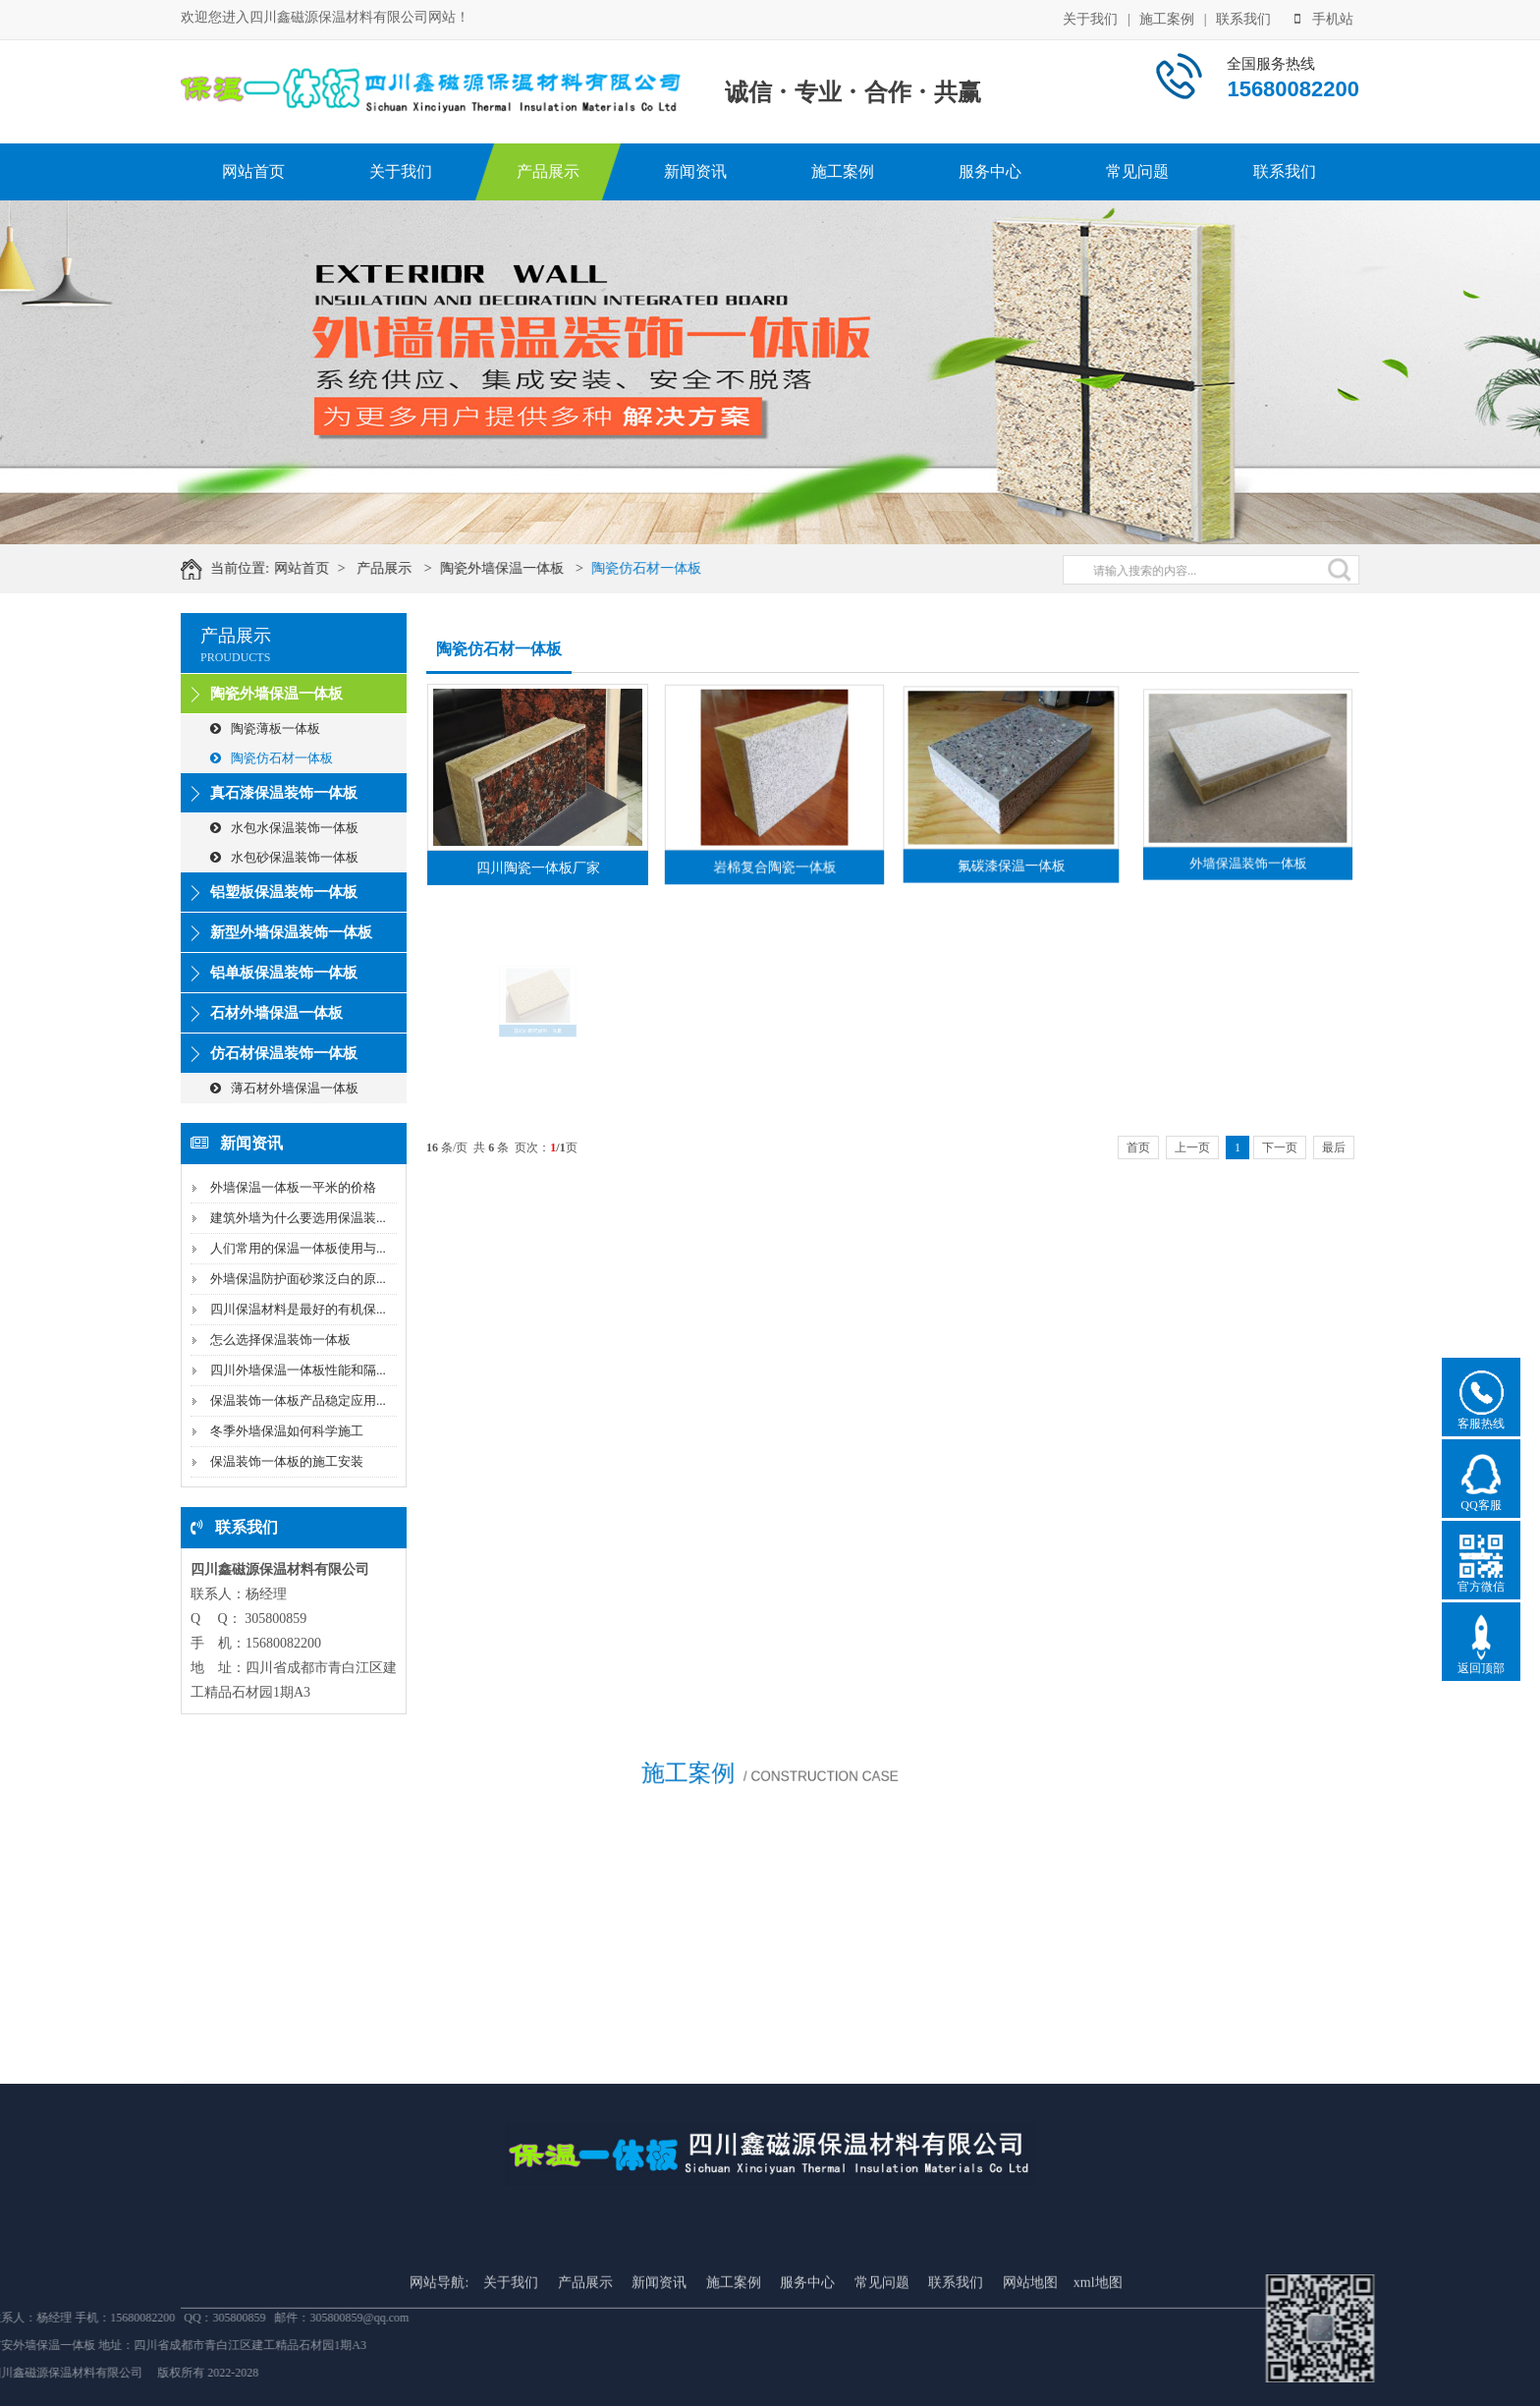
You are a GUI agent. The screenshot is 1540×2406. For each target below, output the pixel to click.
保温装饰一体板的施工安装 (286, 1461)
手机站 (1323, 17)
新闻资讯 (695, 171)
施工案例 (1166, 17)
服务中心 (990, 171)
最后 (1334, 1147)
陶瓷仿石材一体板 (678, 568)
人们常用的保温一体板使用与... (298, 1248)
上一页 (1192, 1147)
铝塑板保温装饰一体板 (284, 892)
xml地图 (1098, 2395)
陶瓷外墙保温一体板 (532, 568)
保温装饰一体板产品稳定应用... (298, 1400)
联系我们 (1243, 17)
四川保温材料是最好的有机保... (298, 1309)
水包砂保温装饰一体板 (284, 857)
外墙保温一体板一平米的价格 (293, 1187)
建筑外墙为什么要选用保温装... (298, 1217)
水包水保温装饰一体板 (284, 827)
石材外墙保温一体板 (276, 1013)
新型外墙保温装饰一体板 (291, 932)
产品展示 (548, 171)
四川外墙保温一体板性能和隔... (298, 1370)
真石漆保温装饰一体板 (284, 793)
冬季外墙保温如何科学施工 (286, 1431)
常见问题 (1137, 171)
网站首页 (253, 171)
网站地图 (1030, 2395)
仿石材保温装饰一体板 (284, 1053)
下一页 (1279, 1147)
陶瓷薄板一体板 (265, 728)
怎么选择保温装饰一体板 (280, 1339)
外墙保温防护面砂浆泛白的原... (298, 1278)
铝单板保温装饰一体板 (284, 972)
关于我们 (1090, 17)
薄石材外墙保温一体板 (284, 1088)
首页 (1138, 1147)
